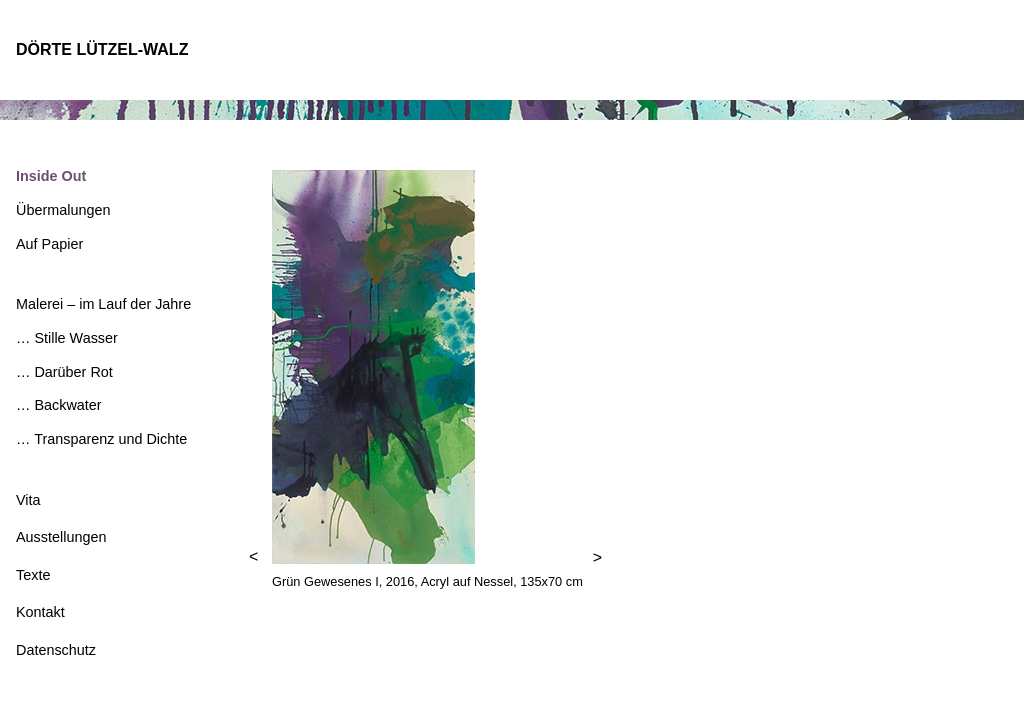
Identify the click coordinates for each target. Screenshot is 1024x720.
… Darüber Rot (64, 372)
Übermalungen (63, 210)
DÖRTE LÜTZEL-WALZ (102, 49)
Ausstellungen (61, 537)
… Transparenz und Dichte (101, 439)
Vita (28, 500)
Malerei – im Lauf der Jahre (103, 304)
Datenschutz (56, 650)
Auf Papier (49, 244)
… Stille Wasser (67, 338)
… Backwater (59, 405)
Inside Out (51, 176)
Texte (33, 575)
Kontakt (40, 612)
